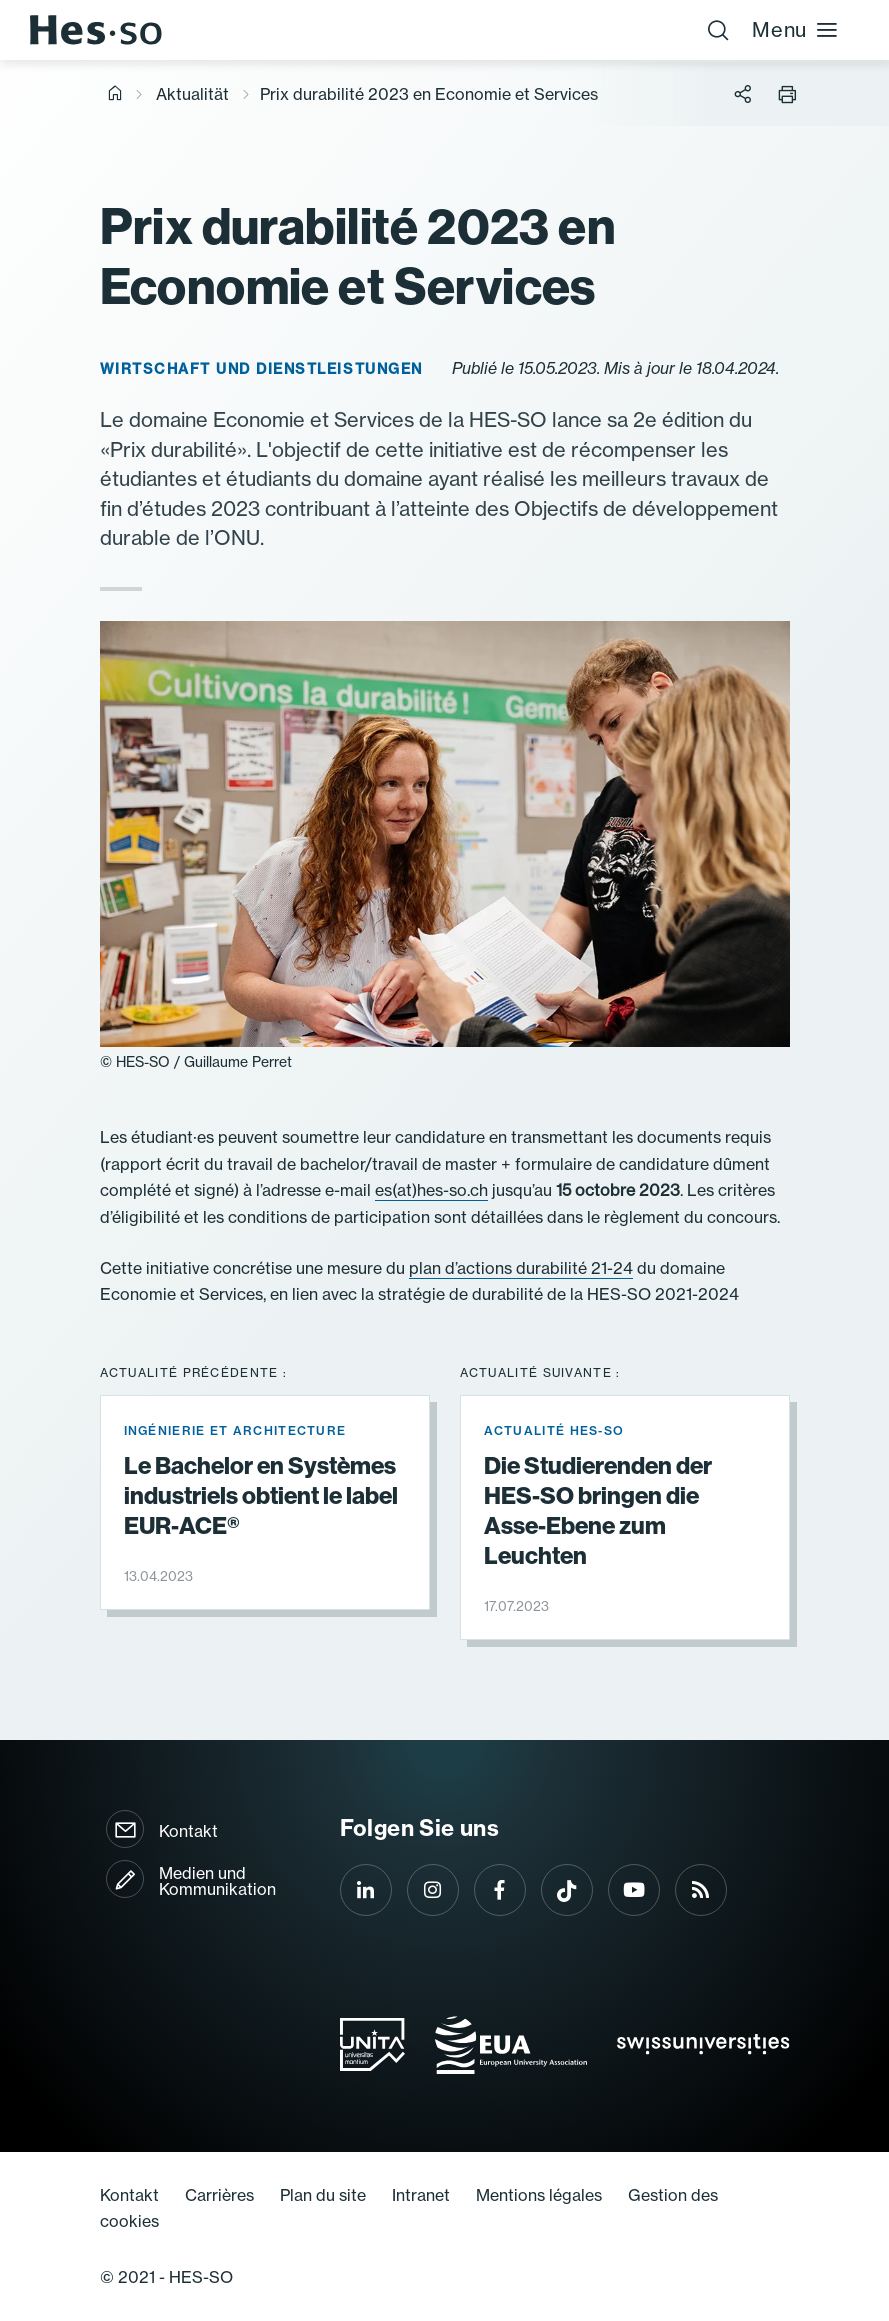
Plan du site (323, 2195)
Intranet (421, 2195)
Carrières (219, 2195)
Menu (795, 29)
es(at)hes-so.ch (431, 1190)
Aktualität (192, 94)
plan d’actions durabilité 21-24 (521, 1268)
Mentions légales (539, 2195)
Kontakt (188, 1831)
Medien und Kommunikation (217, 1881)
